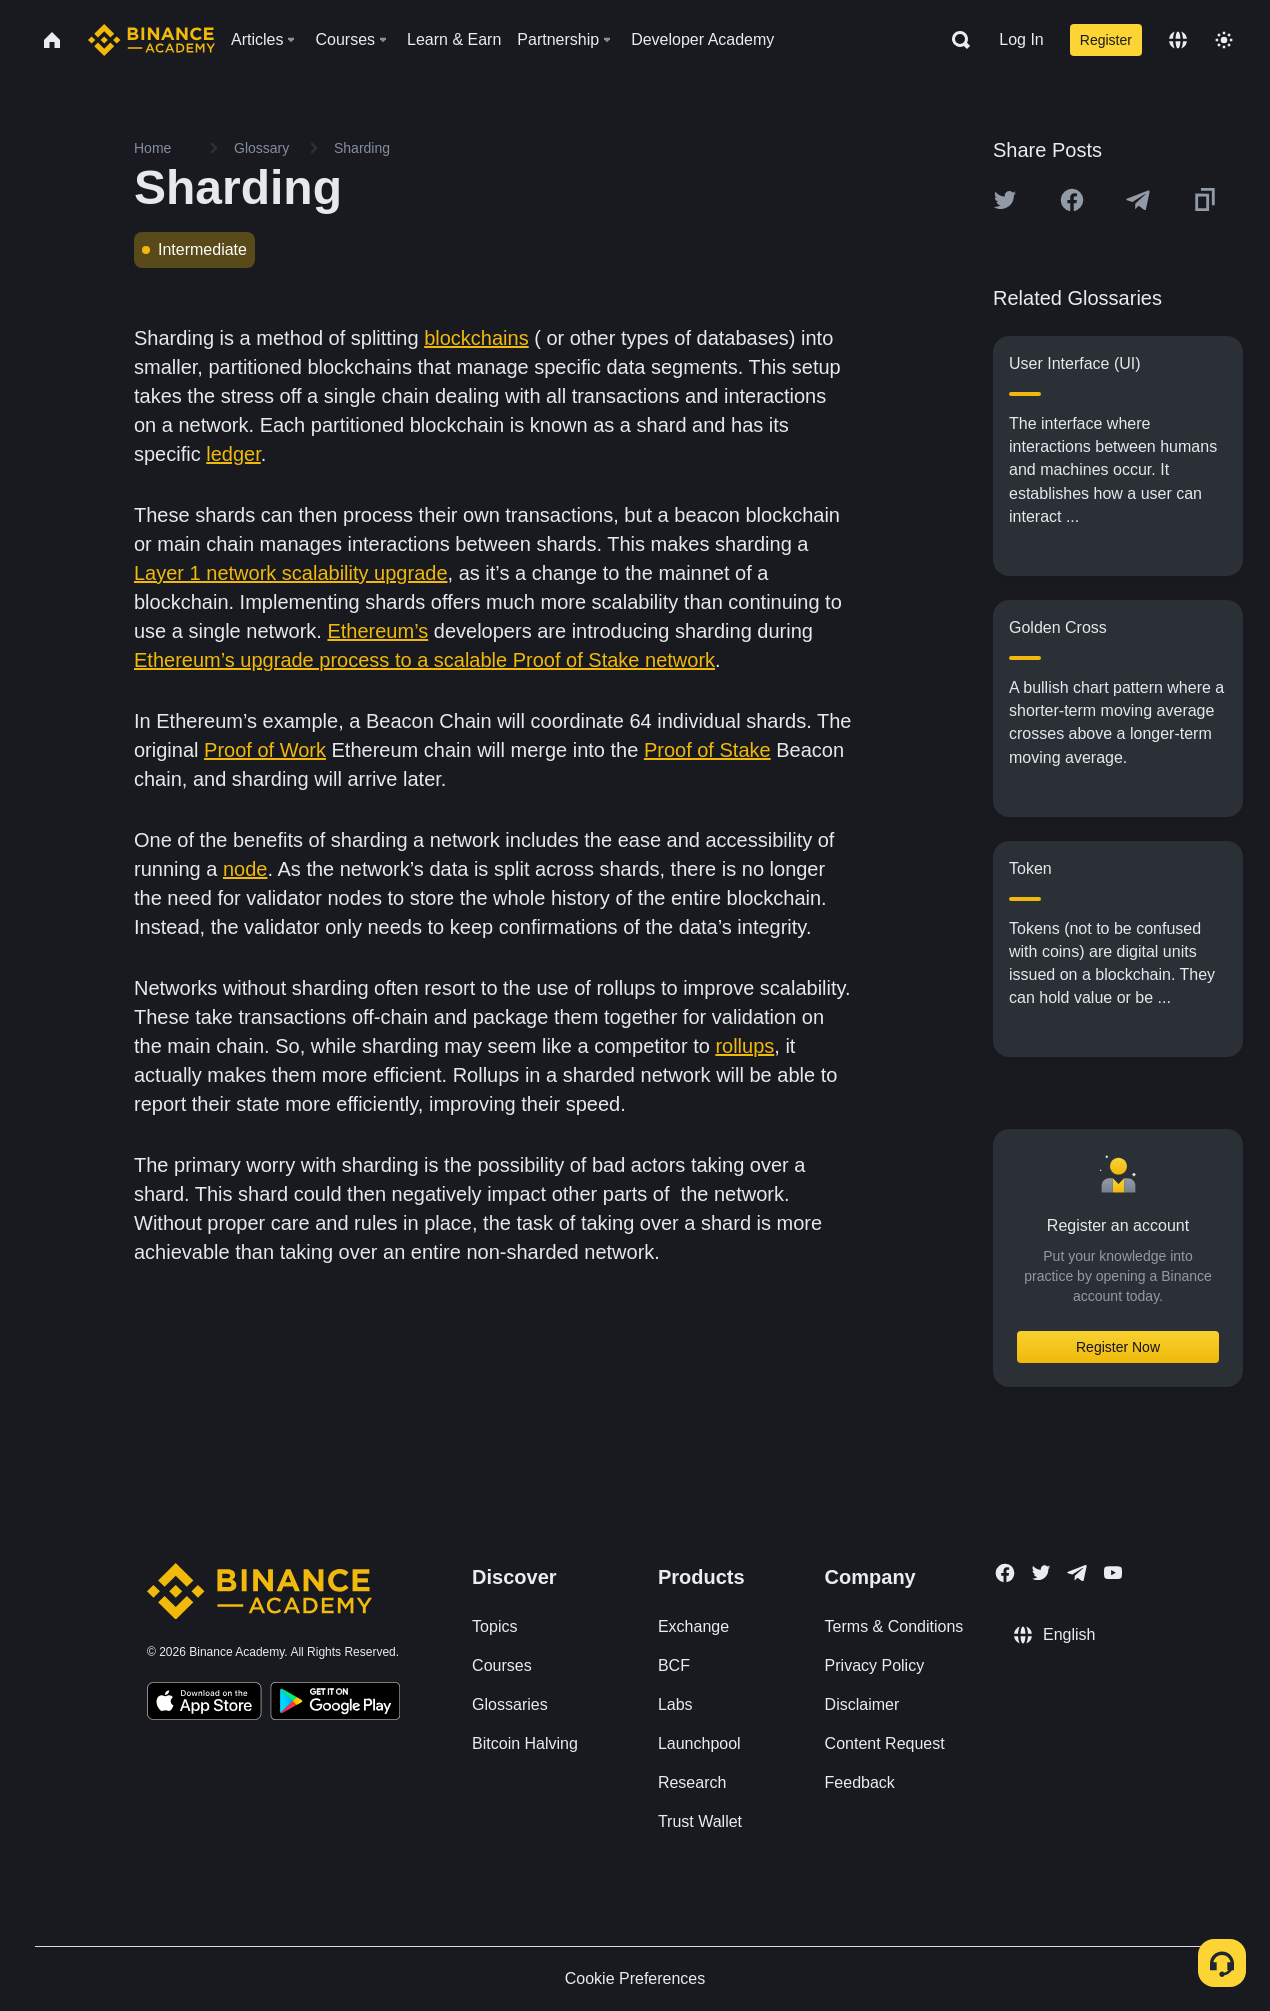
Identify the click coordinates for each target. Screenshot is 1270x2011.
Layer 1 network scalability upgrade (291, 573)
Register (1106, 40)
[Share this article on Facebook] (1072, 200)
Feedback (860, 1782)
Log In (1021, 39)
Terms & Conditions (894, 1626)
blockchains (476, 338)
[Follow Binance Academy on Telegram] (1077, 1573)
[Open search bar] (955, 40)
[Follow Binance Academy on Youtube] (1113, 1572)
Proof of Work (265, 750)
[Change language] (1178, 40)
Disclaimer (862, 1704)
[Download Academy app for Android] (335, 1704)
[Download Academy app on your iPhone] (204, 1704)
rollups (744, 1046)
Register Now (1118, 1347)
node (245, 869)
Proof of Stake (707, 750)
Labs (675, 1704)
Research (692, 1782)
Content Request (885, 1743)
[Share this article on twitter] (1005, 200)
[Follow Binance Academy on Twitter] (1041, 1573)
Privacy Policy (875, 1665)
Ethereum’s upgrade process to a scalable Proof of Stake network (424, 660)
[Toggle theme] (1224, 40)
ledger (233, 454)
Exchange (693, 1626)
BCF (674, 1665)
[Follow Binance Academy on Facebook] (1005, 1573)
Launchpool (699, 1743)
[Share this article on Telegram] (1138, 200)
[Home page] (151, 40)
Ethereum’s (377, 631)
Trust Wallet (700, 1821)
